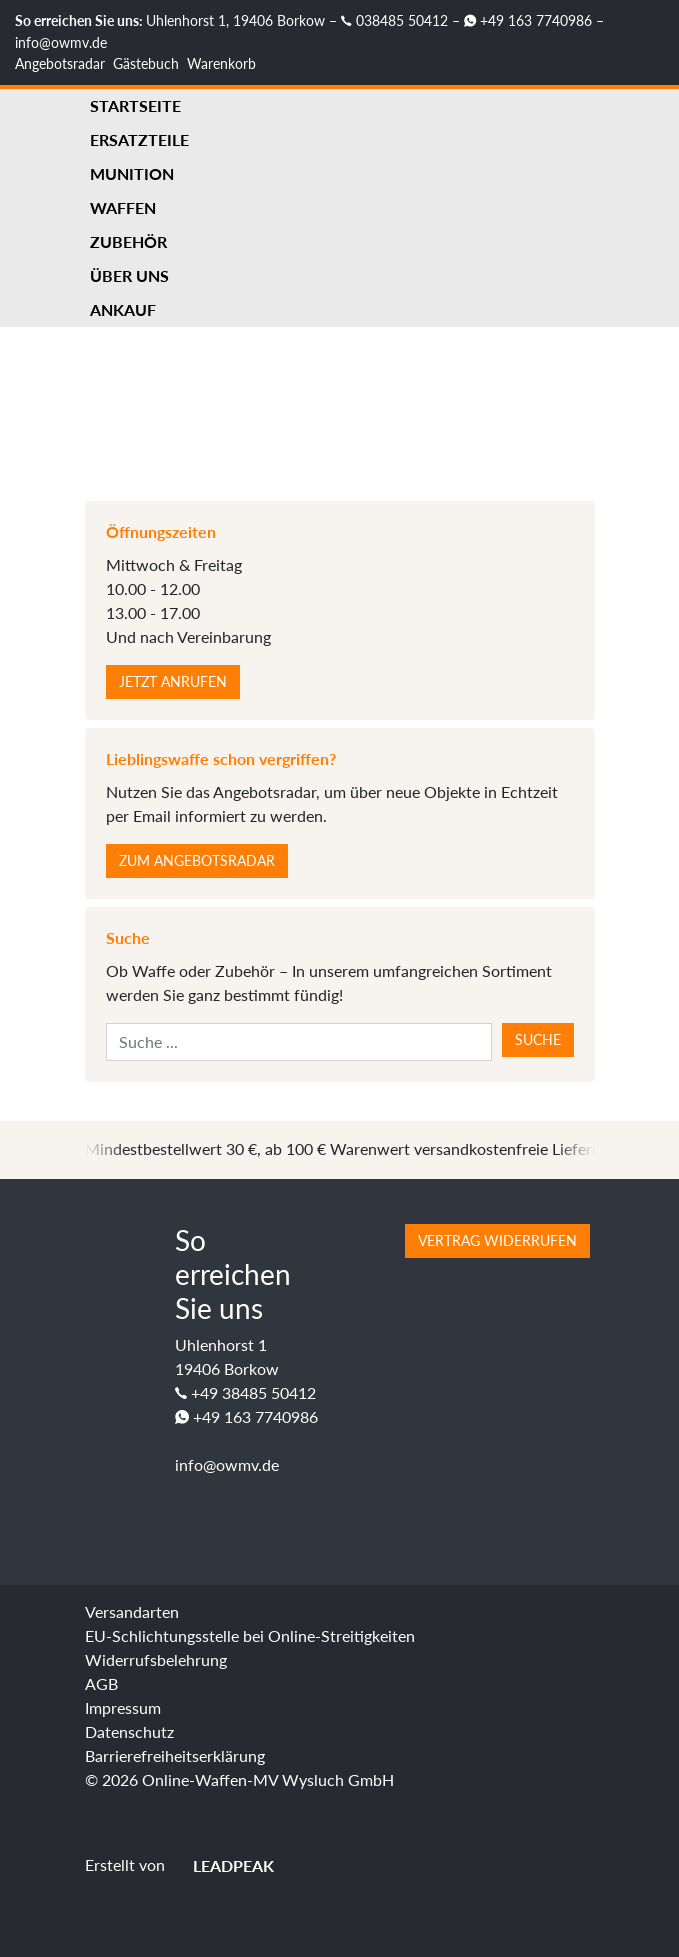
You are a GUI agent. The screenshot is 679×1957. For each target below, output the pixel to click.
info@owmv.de (61, 42)
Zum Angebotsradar (197, 860)
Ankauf (123, 309)
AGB (101, 1683)
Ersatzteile (139, 139)
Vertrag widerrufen (497, 1240)
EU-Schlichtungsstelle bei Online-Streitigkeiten (250, 1635)
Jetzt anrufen (173, 681)
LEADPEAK (221, 1865)
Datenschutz (129, 1731)
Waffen (123, 207)
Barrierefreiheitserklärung (175, 1755)
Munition (132, 173)
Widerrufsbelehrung (156, 1659)
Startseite (135, 105)
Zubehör (128, 241)
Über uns (129, 275)
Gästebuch (146, 63)
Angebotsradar (60, 63)
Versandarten (132, 1611)
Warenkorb (221, 63)
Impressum (123, 1707)
